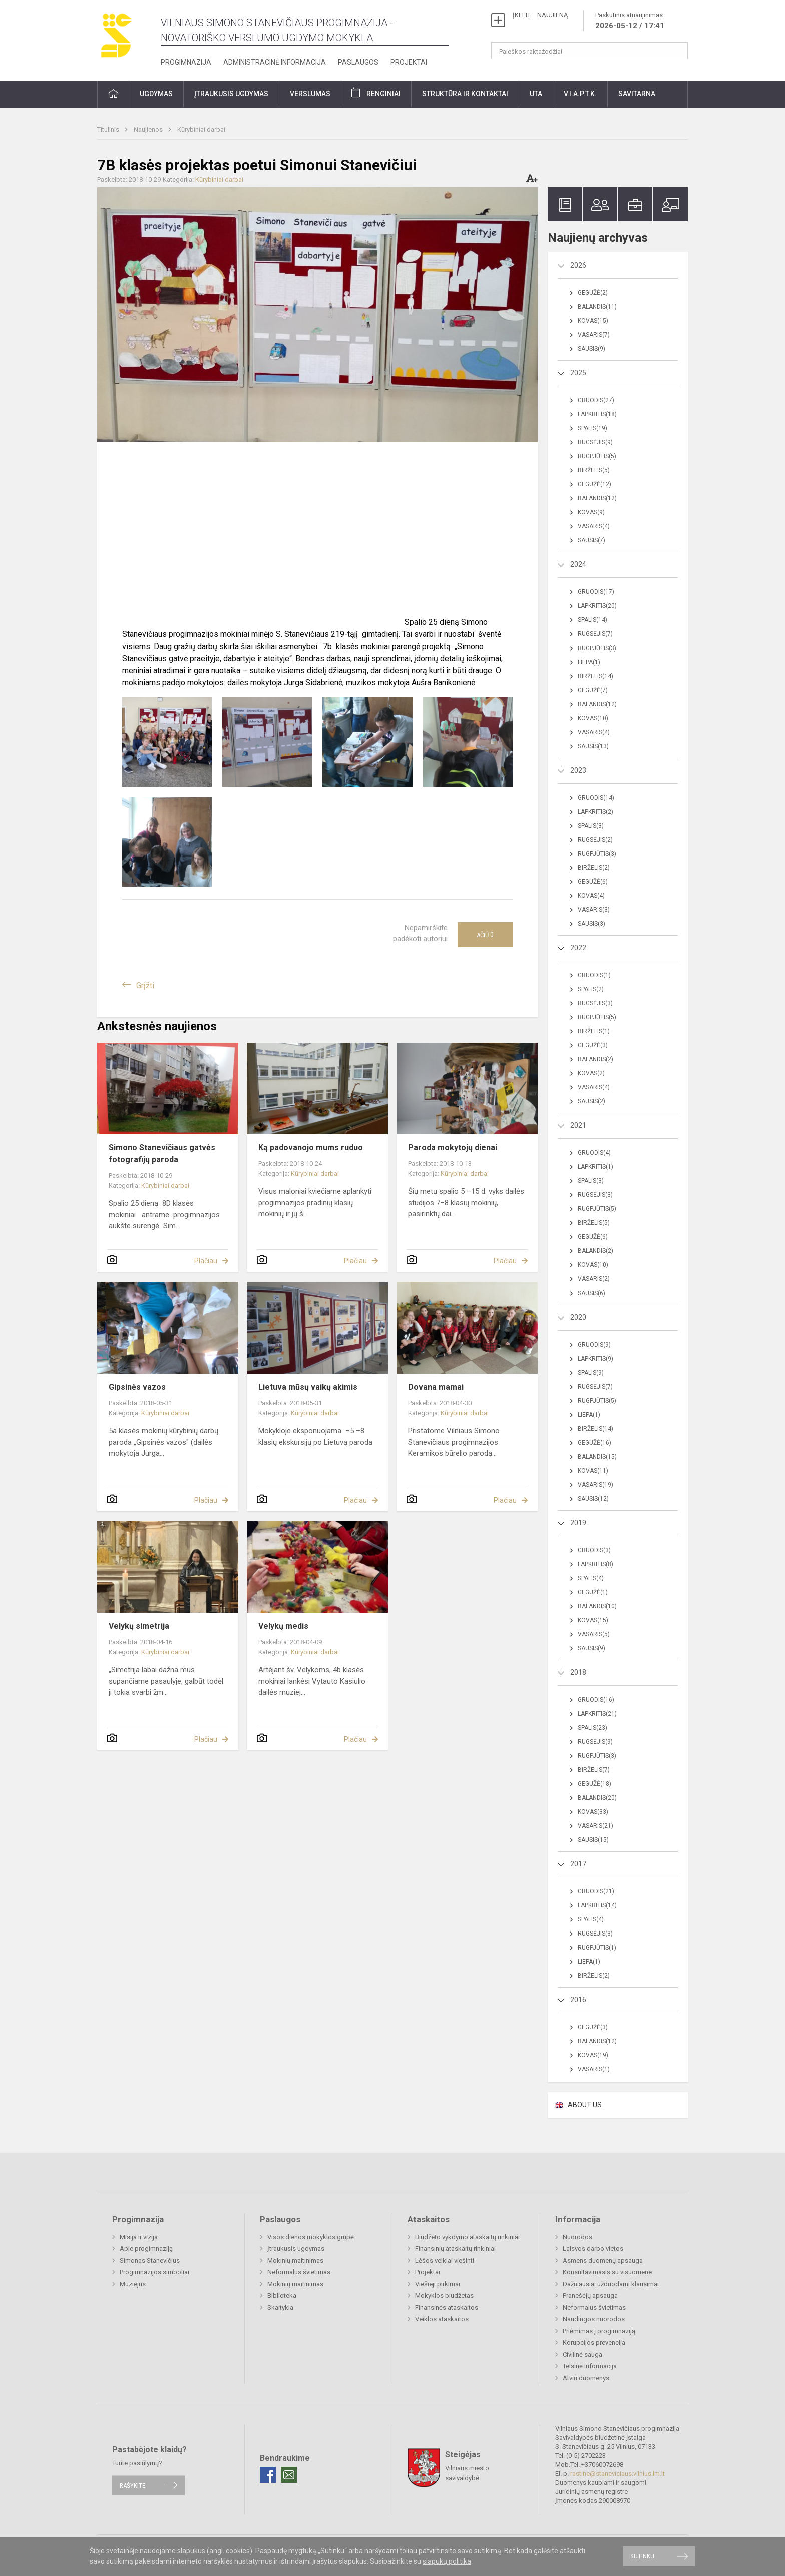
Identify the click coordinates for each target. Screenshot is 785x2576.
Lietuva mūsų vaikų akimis (307, 1387)
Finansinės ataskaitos (446, 2307)
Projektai (408, 62)
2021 (578, 1125)
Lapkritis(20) (597, 605)
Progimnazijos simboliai (154, 2272)
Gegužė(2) (593, 292)
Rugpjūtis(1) (597, 1947)
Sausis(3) (591, 923)
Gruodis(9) (594, 1344)
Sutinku (642, 2556)
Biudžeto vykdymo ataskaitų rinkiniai (467, 2237)
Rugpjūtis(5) (597, 456)
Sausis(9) (591, 348)
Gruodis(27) (596, 400)
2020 (578, 1317)
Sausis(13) (593, 746)
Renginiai (383, 94)
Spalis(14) (592, 619)
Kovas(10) (593, 718)
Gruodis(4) (594, 1152)
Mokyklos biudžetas (444, 2295)
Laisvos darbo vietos (593, 2248)
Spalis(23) (592, 1727)
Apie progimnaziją (146, 2248)
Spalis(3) (591, 825)
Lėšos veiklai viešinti (444, 2260)
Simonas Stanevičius (150, 2260)
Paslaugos (358, 62)
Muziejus (133, 2284)
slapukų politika (447, 2561)
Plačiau (205, 1261)
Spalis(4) (591, 1578)
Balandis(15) (597, 1456)
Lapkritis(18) (597, 414)
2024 (578, 564)
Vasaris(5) (594, 1634)
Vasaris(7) (594, 334)
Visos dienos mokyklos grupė (310, 2237)
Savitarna (636, 94)
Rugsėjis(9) (595, 442)
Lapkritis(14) (597, 1905)
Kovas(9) (591, 512)
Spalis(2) (591, 989)
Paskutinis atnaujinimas (629, 21)
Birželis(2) (594, 867)
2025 (578, 373)
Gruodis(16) (596, 1699)
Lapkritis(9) (595, 1358)
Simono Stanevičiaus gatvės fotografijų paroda (162, 1153)
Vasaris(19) (595, 1484)
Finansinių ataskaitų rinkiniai (455, 2248)
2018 (578, 1672)
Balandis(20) (597, 1797)
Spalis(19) (592, 428)
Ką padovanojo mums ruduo (310, 1147)
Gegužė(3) (593, 1045)
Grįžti (145, 985)
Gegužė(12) (594, 484)
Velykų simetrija (139, 1626)
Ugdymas (156, 94)
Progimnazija (186, 62)
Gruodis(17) (596, 591)
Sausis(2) (591, 1101)
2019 (578, 1523)
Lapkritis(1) (595, 1166)
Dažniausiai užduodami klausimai (611, 2284)
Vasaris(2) (594, 1278)
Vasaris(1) (594, 2069)
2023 (578, 770)
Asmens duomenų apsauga (603, 2260)
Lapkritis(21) (597, 1713)
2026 (578, 265)
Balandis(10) (597, 1606)
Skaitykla (280, 2307)
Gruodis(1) (594, 975)
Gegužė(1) (593, 1592)
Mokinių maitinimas (295, 2260)
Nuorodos (577, 2237)
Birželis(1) (594, 1031)
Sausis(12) (593, 1498)
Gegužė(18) (594, 1783)
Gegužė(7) (593, 690)
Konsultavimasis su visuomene (607, 2272)
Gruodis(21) (596, 1891)
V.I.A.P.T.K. (580, 94)
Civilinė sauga (582, 2354)
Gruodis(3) (594, 1550)
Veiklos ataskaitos (442, 2319)
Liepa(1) (589, 662)
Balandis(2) (595, 1059)
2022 (578, 948)
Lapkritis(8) (595, 1564)
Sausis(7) (591, 540)
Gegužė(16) (594, 1442)
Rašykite (132, 2485)
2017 (578, 1864)
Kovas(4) (591, 895)
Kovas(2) (591, 1073)
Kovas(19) (593, 2055)
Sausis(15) (593, 1839)
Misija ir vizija (139, 2237)
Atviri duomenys (586, 2378)
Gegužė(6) (593, 881)
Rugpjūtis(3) (597, 648)
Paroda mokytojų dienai (452, 1147)
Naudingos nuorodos (594, 2319)
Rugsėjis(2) (595, 839)
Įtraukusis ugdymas (231, 94)
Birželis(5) (594, 470)
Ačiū (485, 934)
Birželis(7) (594, 1769)
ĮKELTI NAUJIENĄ (540, 15)
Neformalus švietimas (298, 2272)
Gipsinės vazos (137, 1387)
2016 (578, 2000)
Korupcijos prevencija (594, 2342)
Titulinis (109, 129)
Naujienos (149, 129)
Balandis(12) (597, 498)
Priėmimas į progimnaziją (599, 2331)
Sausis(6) (591, 1293)
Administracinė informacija (274, 62)
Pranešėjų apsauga (590, 2295)
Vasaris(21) (595, 1825)
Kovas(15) (593, 320)
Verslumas (310, 94)
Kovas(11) (593, 1470)
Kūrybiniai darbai (201, 129)
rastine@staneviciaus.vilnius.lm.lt (617, 2473)
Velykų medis (283, 1626)
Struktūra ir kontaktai (465, 94)
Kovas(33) (593, 1811)
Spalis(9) (591, 1372)
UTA (536, 94)
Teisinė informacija (590, 2366)
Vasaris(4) (594, 526)
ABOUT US (585, 2105)
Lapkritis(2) (595, 811)
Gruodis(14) (596, 797)
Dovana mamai (436, 1387)
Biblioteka (281, 2295)
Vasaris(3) (594, 909)
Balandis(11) (597, 306)
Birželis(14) (595, 676)
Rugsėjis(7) (595, 633)
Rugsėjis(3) (595, 1003)
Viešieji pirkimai (437, 2284)
